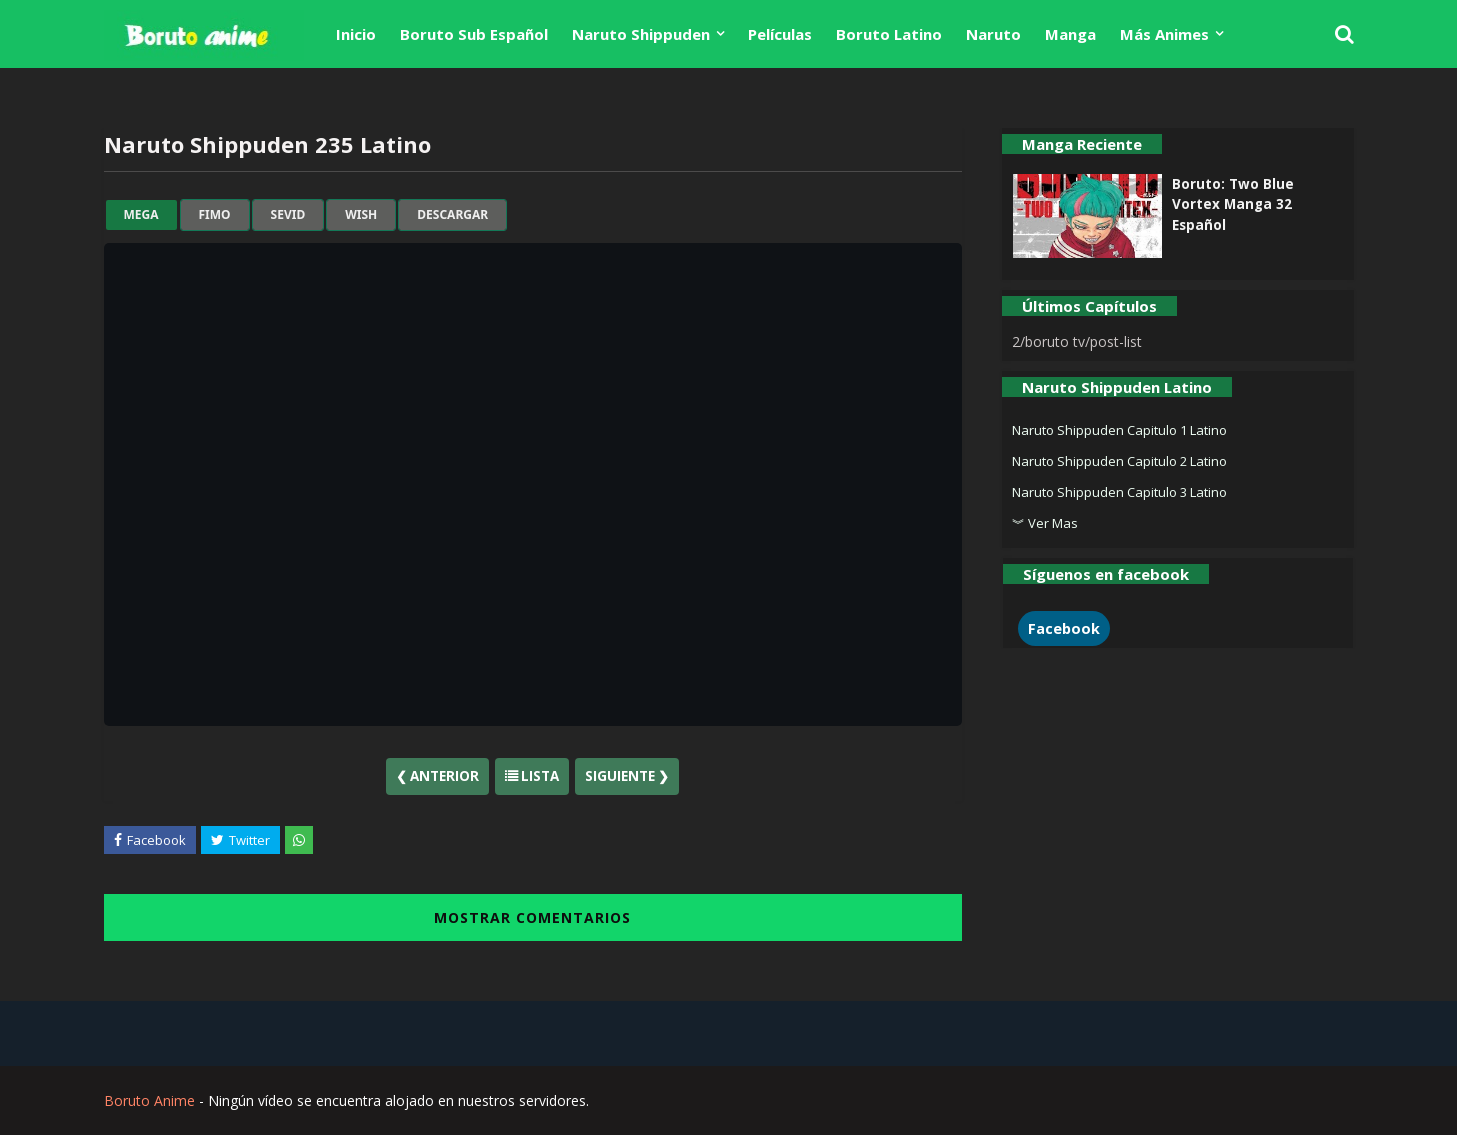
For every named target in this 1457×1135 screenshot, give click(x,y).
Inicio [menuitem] (356, 34)
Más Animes (1164, 34)
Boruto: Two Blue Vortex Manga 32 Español (1233, 204)
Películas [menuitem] (780, 34)
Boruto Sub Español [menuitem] (474, 34)
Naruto (993, 34)
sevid (288, 215)
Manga (1070, 34)
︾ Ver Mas (1045, 523)
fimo (215, 215)
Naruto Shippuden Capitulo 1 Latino (1119, 430)
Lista (532, 776)
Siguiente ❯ (627, 776)
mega (141, 215)
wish (361, 215)
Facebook (1064, 628)
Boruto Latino (889, 34)
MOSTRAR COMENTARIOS (532, 917)
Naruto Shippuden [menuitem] (641, 34)
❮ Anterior (437, 776)
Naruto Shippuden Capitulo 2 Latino (1119, 461)
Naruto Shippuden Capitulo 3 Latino (1119, 492)
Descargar (452, 215)
